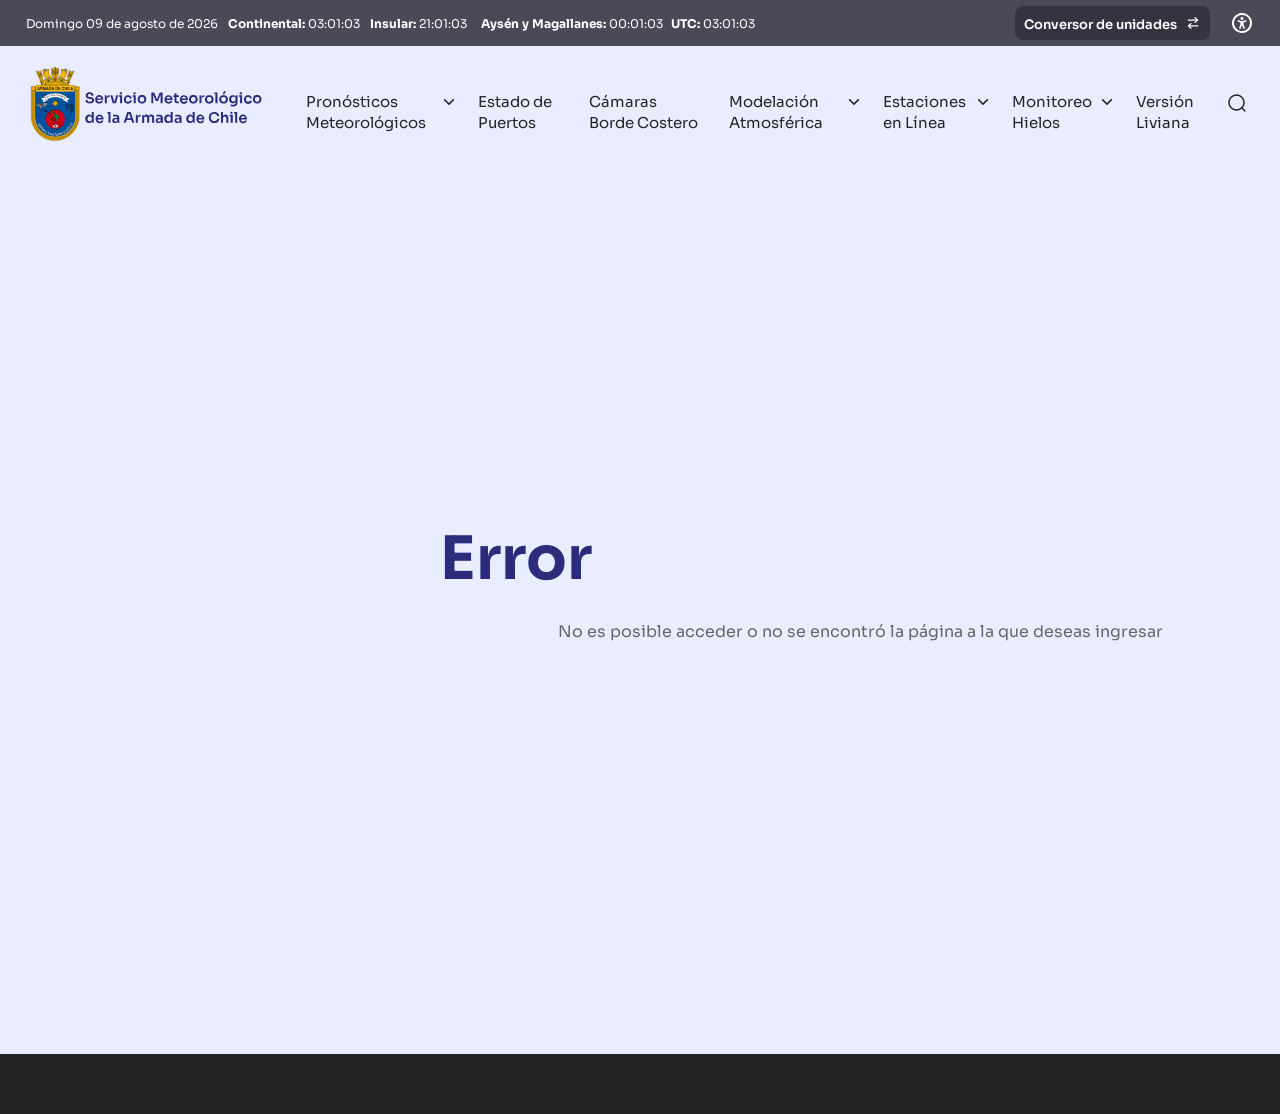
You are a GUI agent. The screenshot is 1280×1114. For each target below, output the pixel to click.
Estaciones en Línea (924, 110)
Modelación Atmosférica (776, 110)
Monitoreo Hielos (1052, 110)
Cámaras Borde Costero (643, 110)
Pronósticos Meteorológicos (366, 110)
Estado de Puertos (515, 110)
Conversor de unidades (1112, 23)
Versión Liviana (1165, 110)
